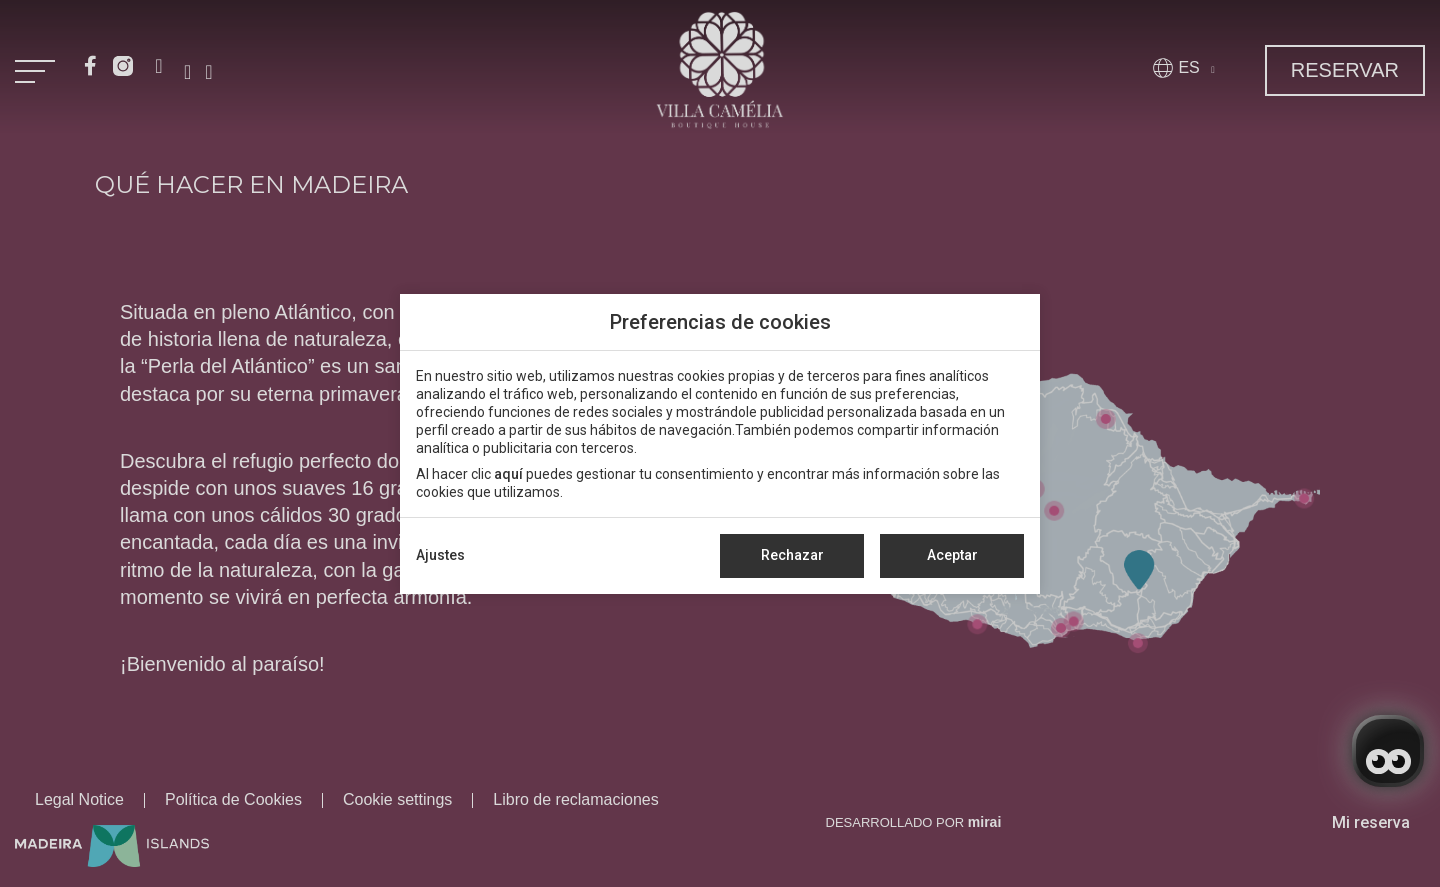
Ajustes (440, 555)
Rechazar (792, 555)
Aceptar (952, 555)
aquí (508, 474)
